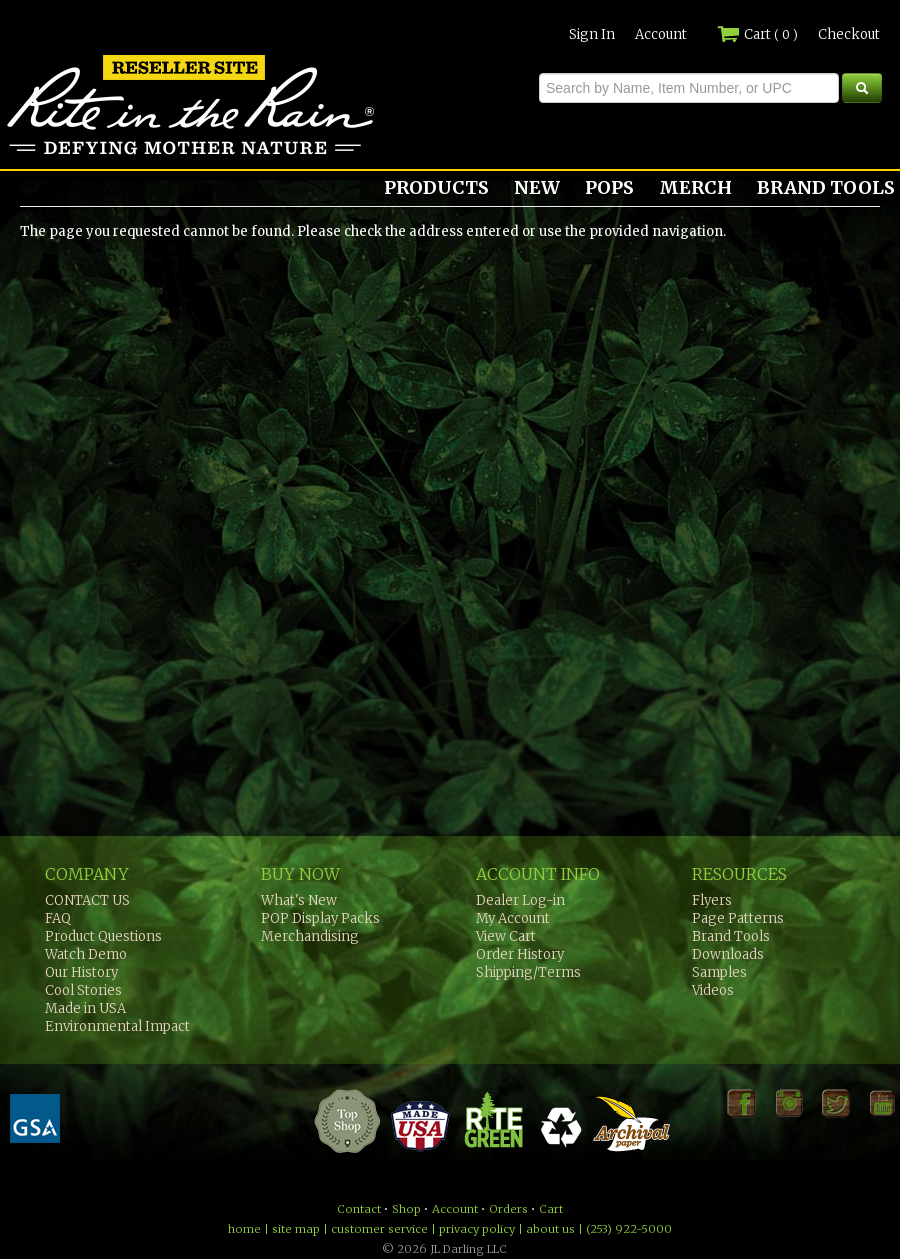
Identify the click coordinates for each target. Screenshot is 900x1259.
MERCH (695, 187)
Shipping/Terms (528, 972)
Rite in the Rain (72, 154)
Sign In (592, 34)
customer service (379, 1229)
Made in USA (85, 1008)
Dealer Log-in (520, 900)
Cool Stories (83, 990)
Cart (757, 34)
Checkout (849, 34)
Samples (719, 972)
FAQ (58, 918)
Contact (359, 1209)
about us (550, 1229)
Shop (406, 1209)
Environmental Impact (117, 1026)
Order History (520, 954)
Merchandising (310, 936)
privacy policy (477, 1229)
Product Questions (103, 936)
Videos (713, 990)
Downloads (728, 954)
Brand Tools (731, 936)
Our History (81, 972)
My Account (513, 918)
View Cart (506, 936)
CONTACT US (87, 900)
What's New (299, 900)
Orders (508, 1209)
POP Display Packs (320, 918)
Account (661, 34)
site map (296, 1229)
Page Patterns (738, 918)
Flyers (712, 900)
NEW (537, 187)
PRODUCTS (436, 187)
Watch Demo (86, 954)
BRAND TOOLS (826, 187)
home (244, 1229)
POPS (609, 187)
